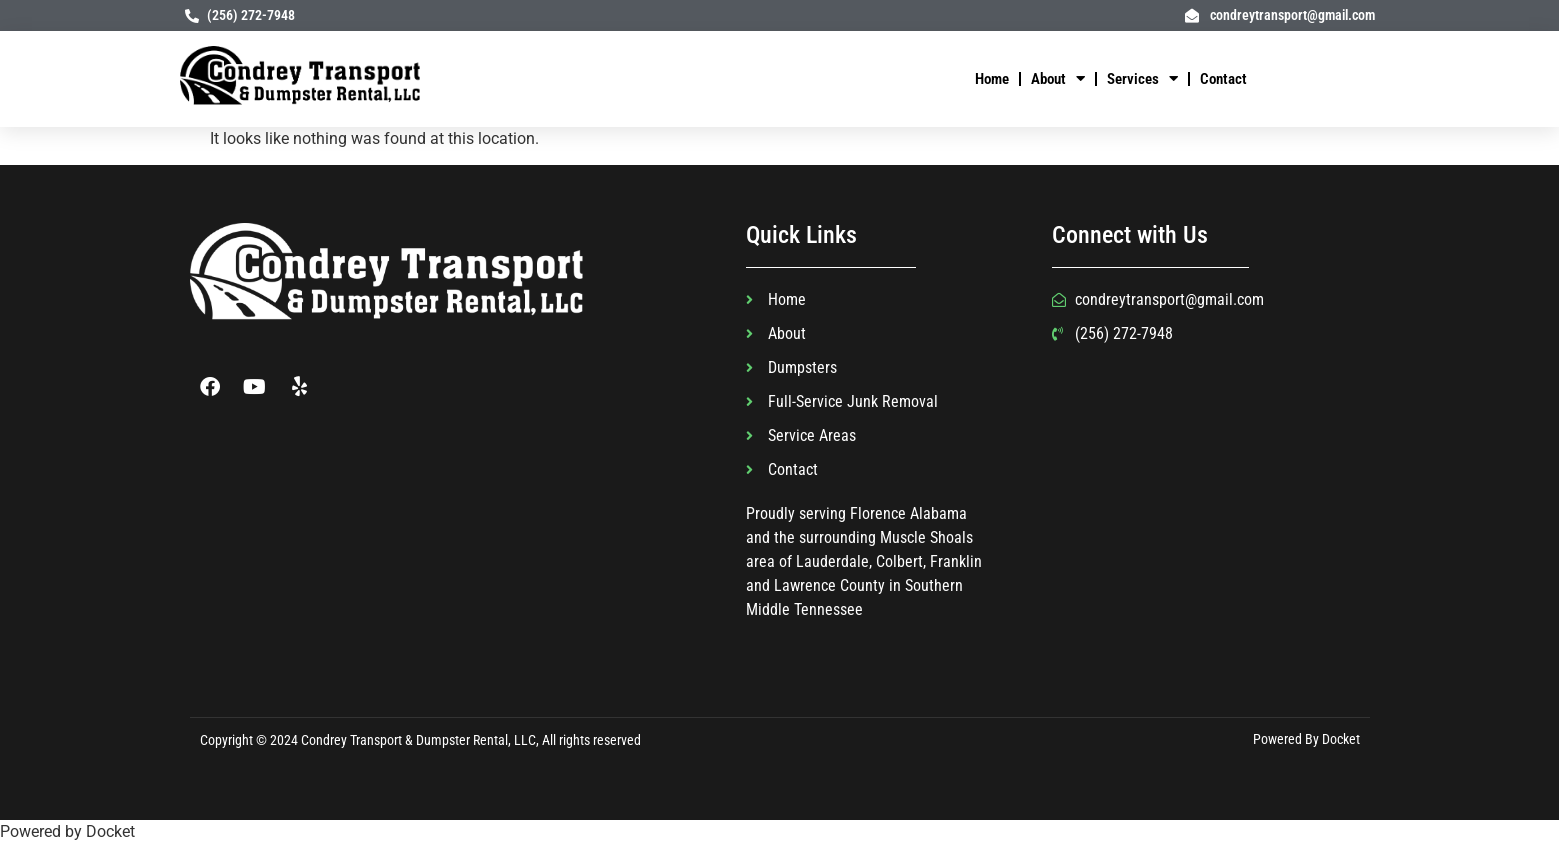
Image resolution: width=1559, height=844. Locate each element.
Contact (1223, 79)
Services (1142, 78)
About (1058, 78)
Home (992, 79)
